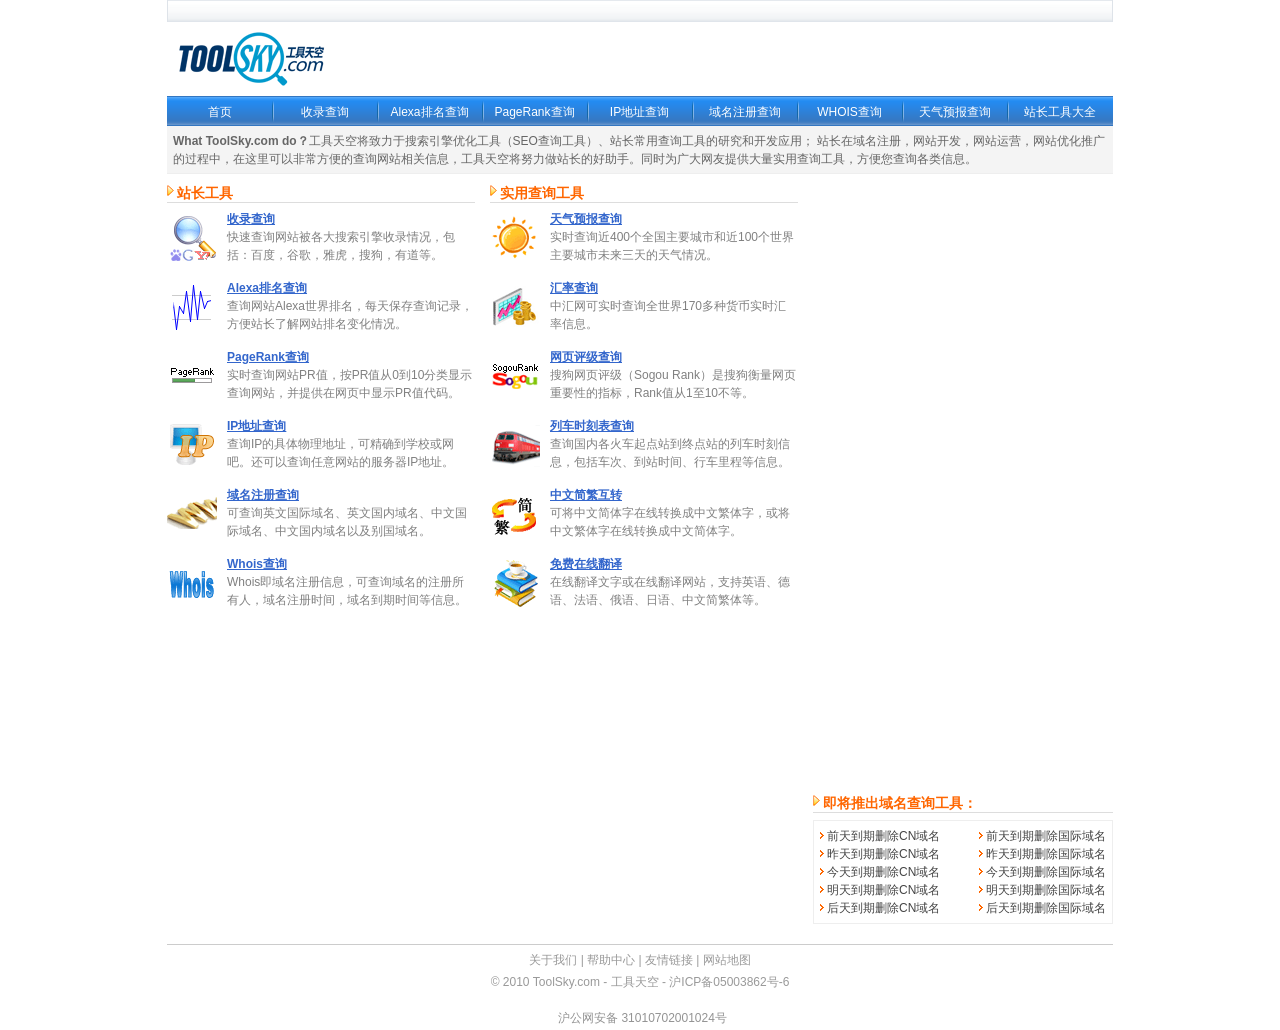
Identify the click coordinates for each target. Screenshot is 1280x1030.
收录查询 (325, 112)
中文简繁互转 (586, 495)
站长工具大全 (1060, 112)
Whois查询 (257, 564)
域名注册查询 (745, 112)
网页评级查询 (586, 357)
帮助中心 (611, 960)
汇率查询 (574, 288)
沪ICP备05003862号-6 (729, 982)
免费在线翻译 (586, 564)
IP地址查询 (639, 112)
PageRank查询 (534, 112)
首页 (220, 112)
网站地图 (727, 960)
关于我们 (553, 960)
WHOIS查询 (849, 112)
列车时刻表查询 (592, 426)
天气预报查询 (955, 112)
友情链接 (669, 960)
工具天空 (635, 982)
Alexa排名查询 (429, 112)
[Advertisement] (963, 484)
